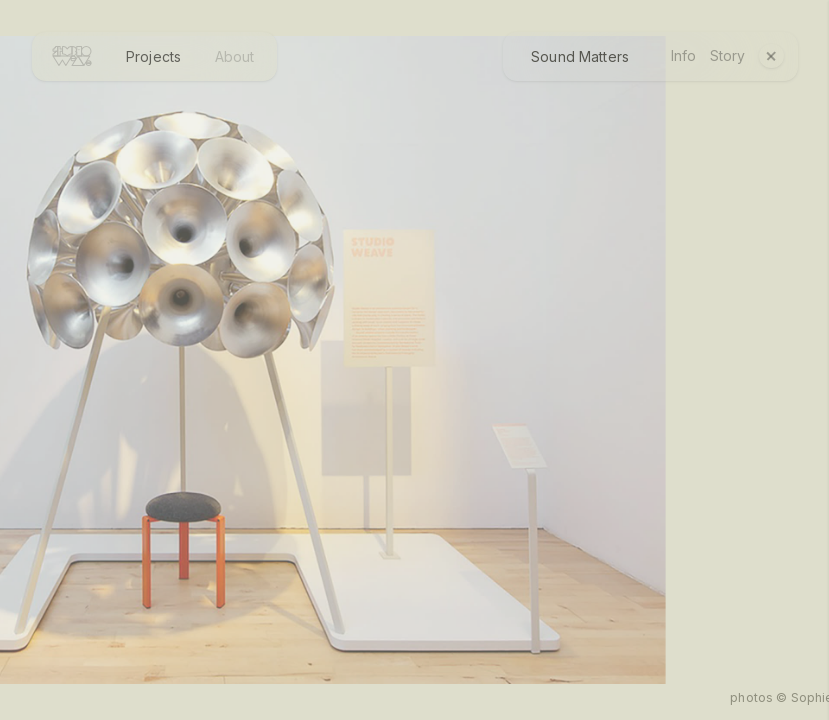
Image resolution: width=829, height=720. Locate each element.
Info (683, 56)
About (235, 56)
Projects (153, 56)
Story (727, 56)
